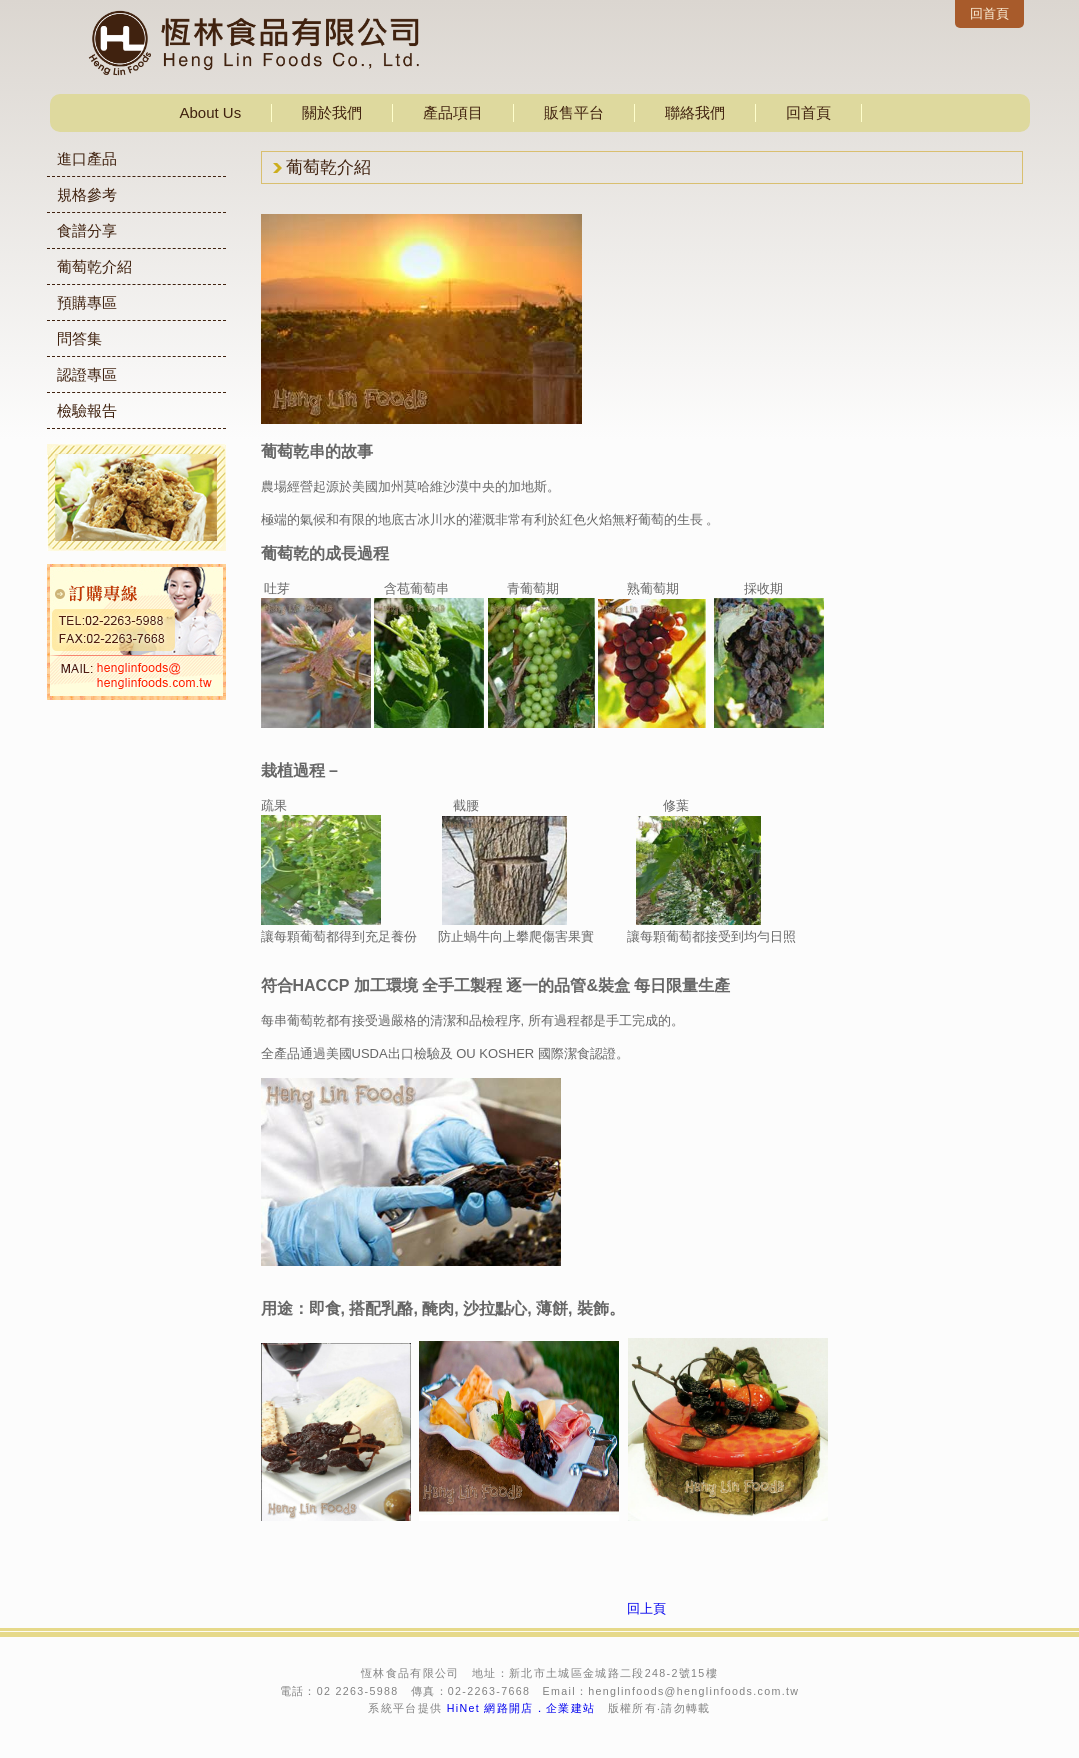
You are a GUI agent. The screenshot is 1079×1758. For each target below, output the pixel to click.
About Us (211, 112)
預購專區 (87, 302)
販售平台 (574, 112)
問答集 (79, 338)
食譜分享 (87, 230)
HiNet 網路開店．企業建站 (521, 1708)
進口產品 (87, 158)
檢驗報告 (87, 410)
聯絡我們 (695, 112)
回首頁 (989, 13)
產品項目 (453, 112)
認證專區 (87, 374)
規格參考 (87, 194)
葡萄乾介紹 (94, 266)
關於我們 (332, 112)
